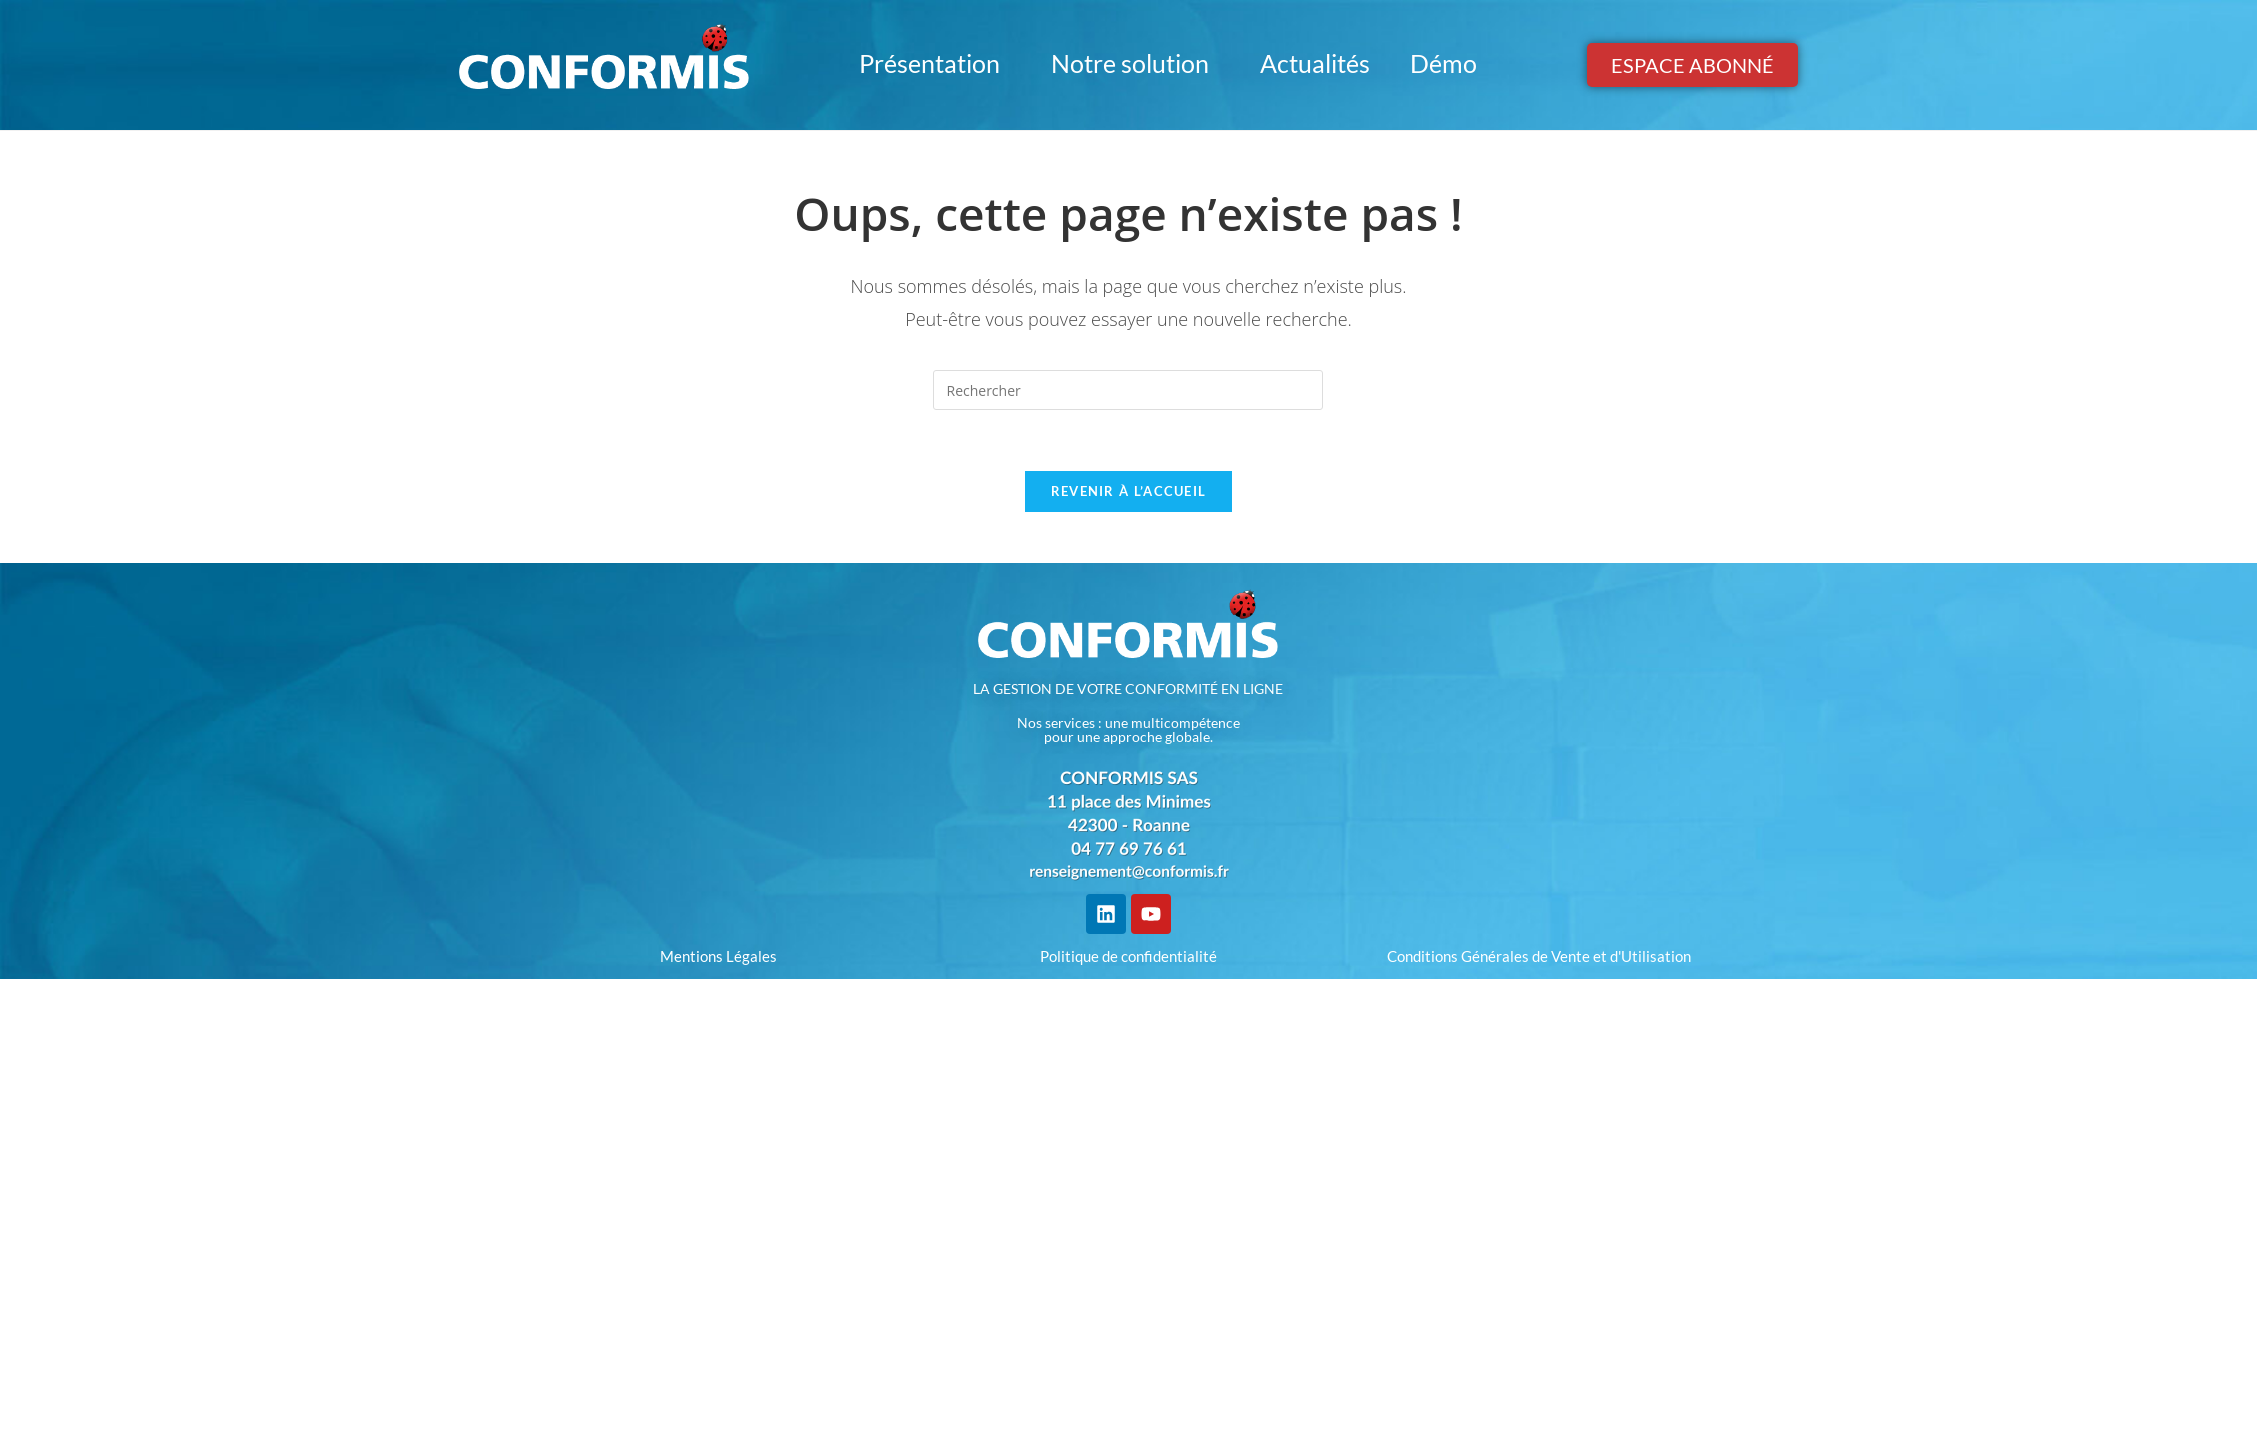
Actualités (1315, 63)
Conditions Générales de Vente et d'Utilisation (1539, 956)
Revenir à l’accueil (1129, 491)
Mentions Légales (718, 956)
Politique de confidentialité (1128, 956)
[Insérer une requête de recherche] (1128, 390)
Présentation (935, 63)
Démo (1443, 63)
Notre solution (1135, 63)
